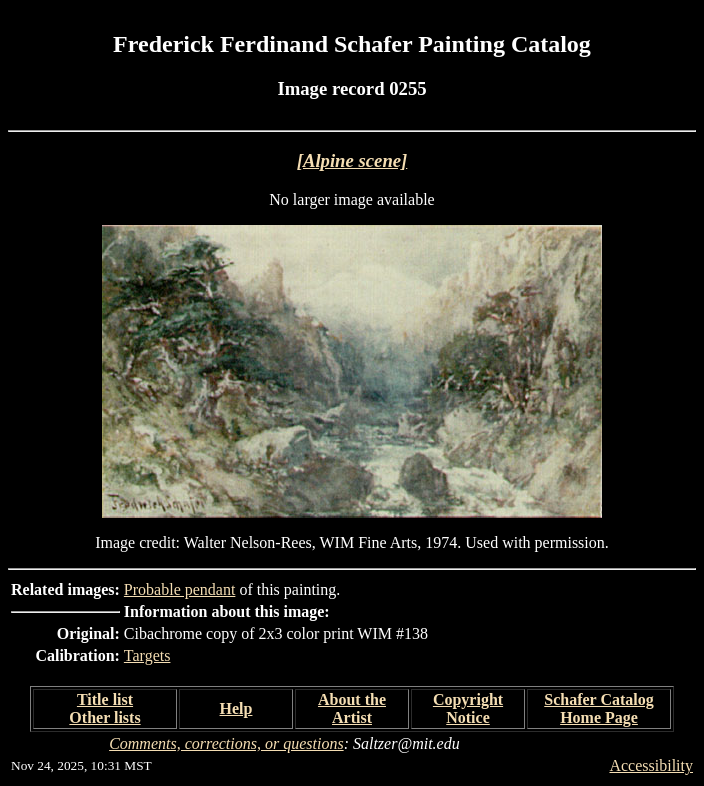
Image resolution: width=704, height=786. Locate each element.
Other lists (104, 717)
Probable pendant (180, 589)
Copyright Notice (468, 708)
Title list (105, 699)
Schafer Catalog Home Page (598, 708)
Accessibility (651, 765)
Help (236, 708)
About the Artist (352, 708)
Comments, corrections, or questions (226, 743)
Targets (147, 655)
